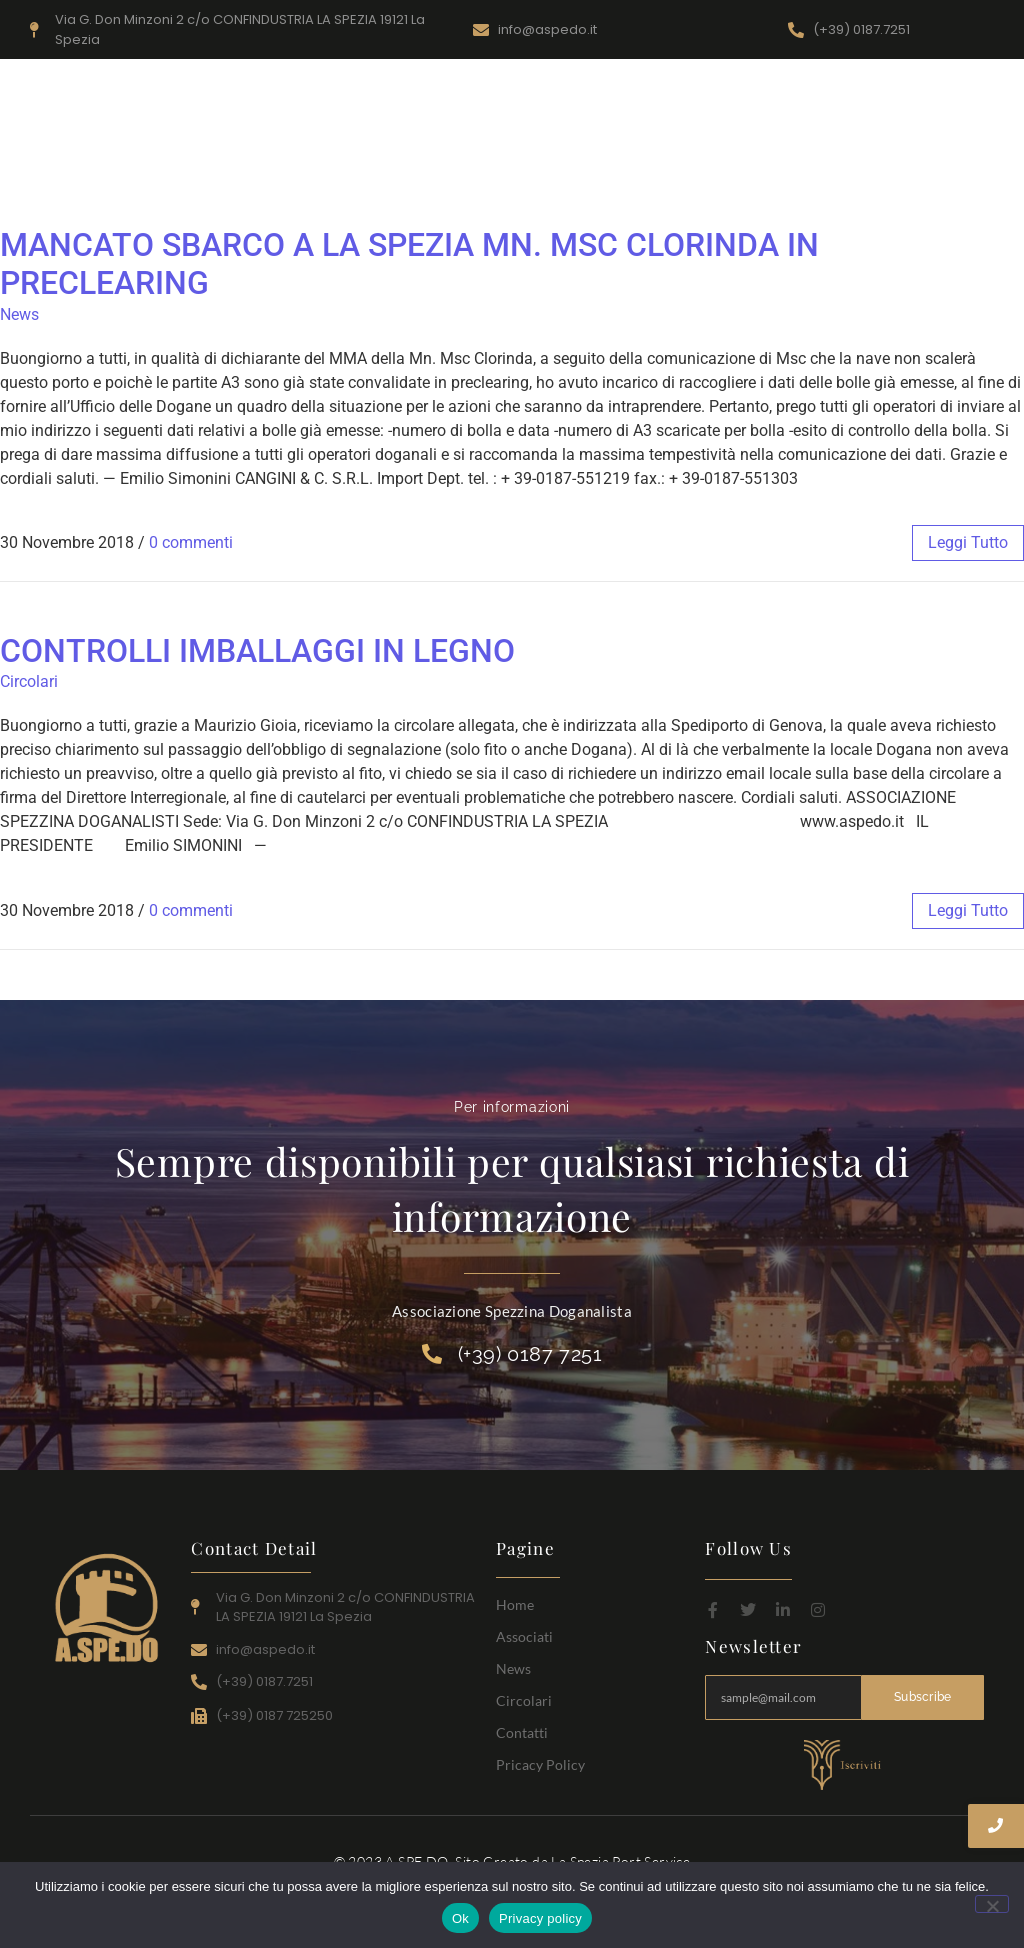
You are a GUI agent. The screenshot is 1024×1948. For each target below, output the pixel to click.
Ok (460, 1918)
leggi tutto (968, 542)
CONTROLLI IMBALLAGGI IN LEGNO (257, 651)
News (814, 147)
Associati (744, 147)
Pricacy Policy (540, 1764)
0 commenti (191, 542)
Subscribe (923, 1697)
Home (673, 147)
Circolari (882, 147)
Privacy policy (540, 1918)
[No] (992, 1904)
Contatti (957, 147)
